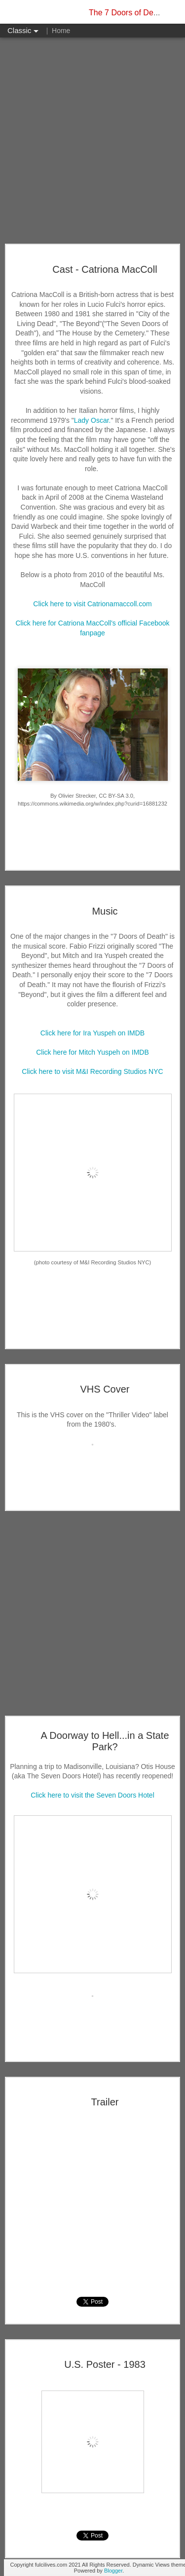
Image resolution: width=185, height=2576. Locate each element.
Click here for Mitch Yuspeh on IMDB (92, 1052)
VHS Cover (104, 1389)
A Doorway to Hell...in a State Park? (104, 1741)
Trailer (105, 2102)
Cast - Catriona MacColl (104, 269)
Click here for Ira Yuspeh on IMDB (92, 1033)
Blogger (113, 2571)
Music (104, 911)
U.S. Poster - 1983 (105, 2364)
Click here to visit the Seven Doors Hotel (92, 1795)
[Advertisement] (92, 141)
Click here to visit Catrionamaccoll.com (92, 604)
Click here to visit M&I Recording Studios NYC (92, 1071)
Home (61, 31)
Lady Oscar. (92, 420)
